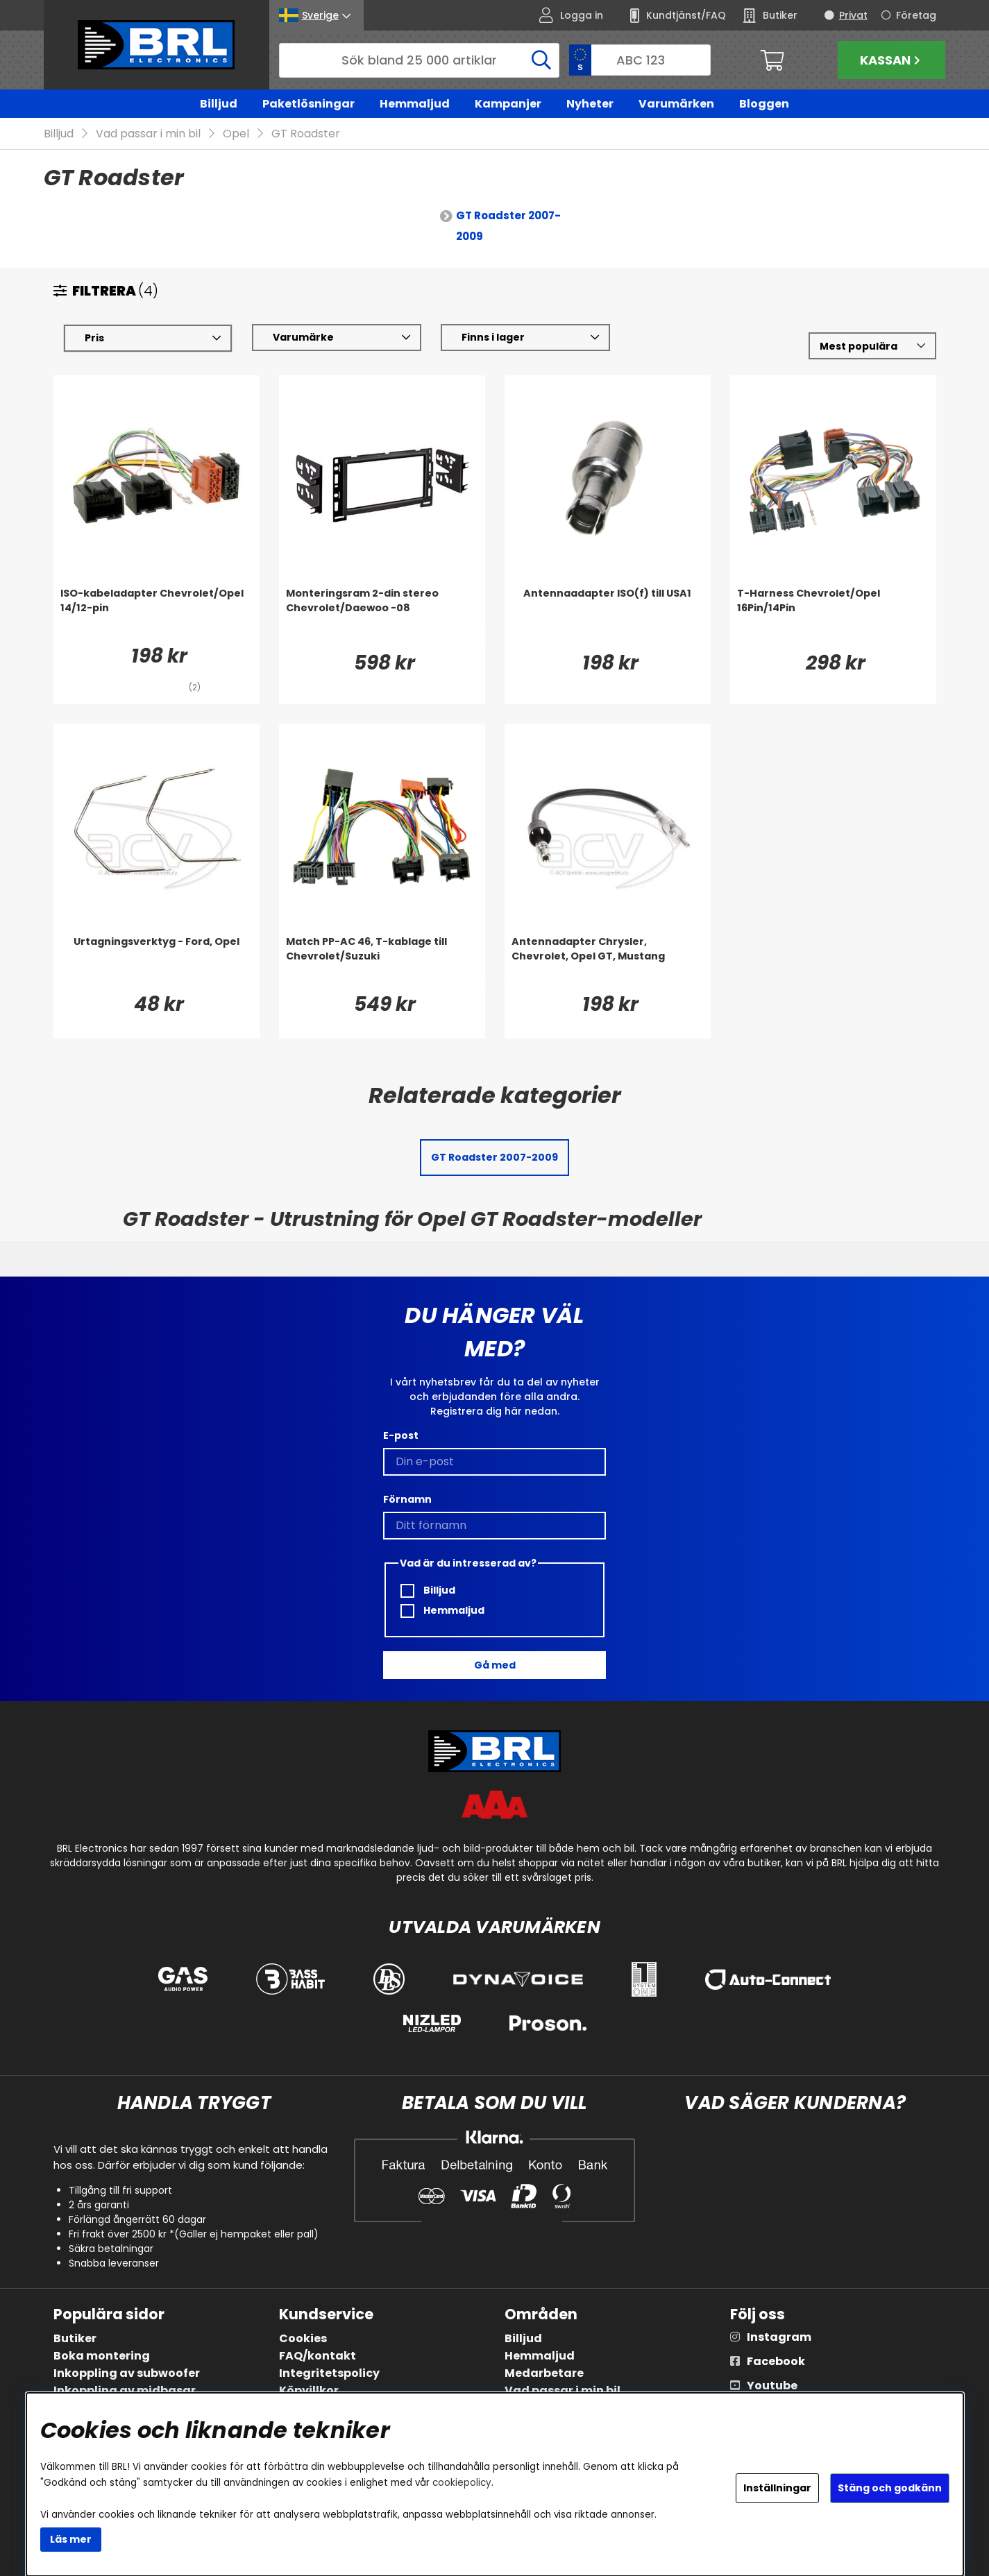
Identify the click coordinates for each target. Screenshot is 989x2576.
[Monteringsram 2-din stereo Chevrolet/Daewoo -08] (382, 614)
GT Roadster (305, 134)
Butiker (74, 2338)
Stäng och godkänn (890, 2488)
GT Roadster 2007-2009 (508, 226)
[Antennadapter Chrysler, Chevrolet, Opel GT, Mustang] (608, 963)
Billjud (218, 104)
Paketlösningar (308, 104)
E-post (401, 1435)
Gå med (495, 1665)
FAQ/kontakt (317, 2356)
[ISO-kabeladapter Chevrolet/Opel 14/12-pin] (156, 614)
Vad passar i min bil (148, 134)
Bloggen (764, 104)
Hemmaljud (415, 104)
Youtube (772, 2386)
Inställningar (777, 2488)
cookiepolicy (461, 2482)
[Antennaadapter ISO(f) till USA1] (608, 614)
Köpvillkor (309, 2390)
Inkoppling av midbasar (124, 2390)
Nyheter (590, 104)
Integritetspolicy (329, 2373)
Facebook (776, 2361)
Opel (236, 134)
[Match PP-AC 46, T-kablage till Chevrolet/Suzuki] (382, 963)
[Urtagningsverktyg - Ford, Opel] (156, 963)
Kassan (892, 60)
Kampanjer (508, 104)
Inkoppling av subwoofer (126, 2373)
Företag (916, 15)
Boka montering (101, 2356)
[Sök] (419, 60)
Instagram (779, 2337)
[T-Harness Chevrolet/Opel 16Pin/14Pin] (833, 614)
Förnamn (407, 1499)
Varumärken (676, 104)
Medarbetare (544, 2373)
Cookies (303, 2338)
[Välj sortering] (872, 346)
